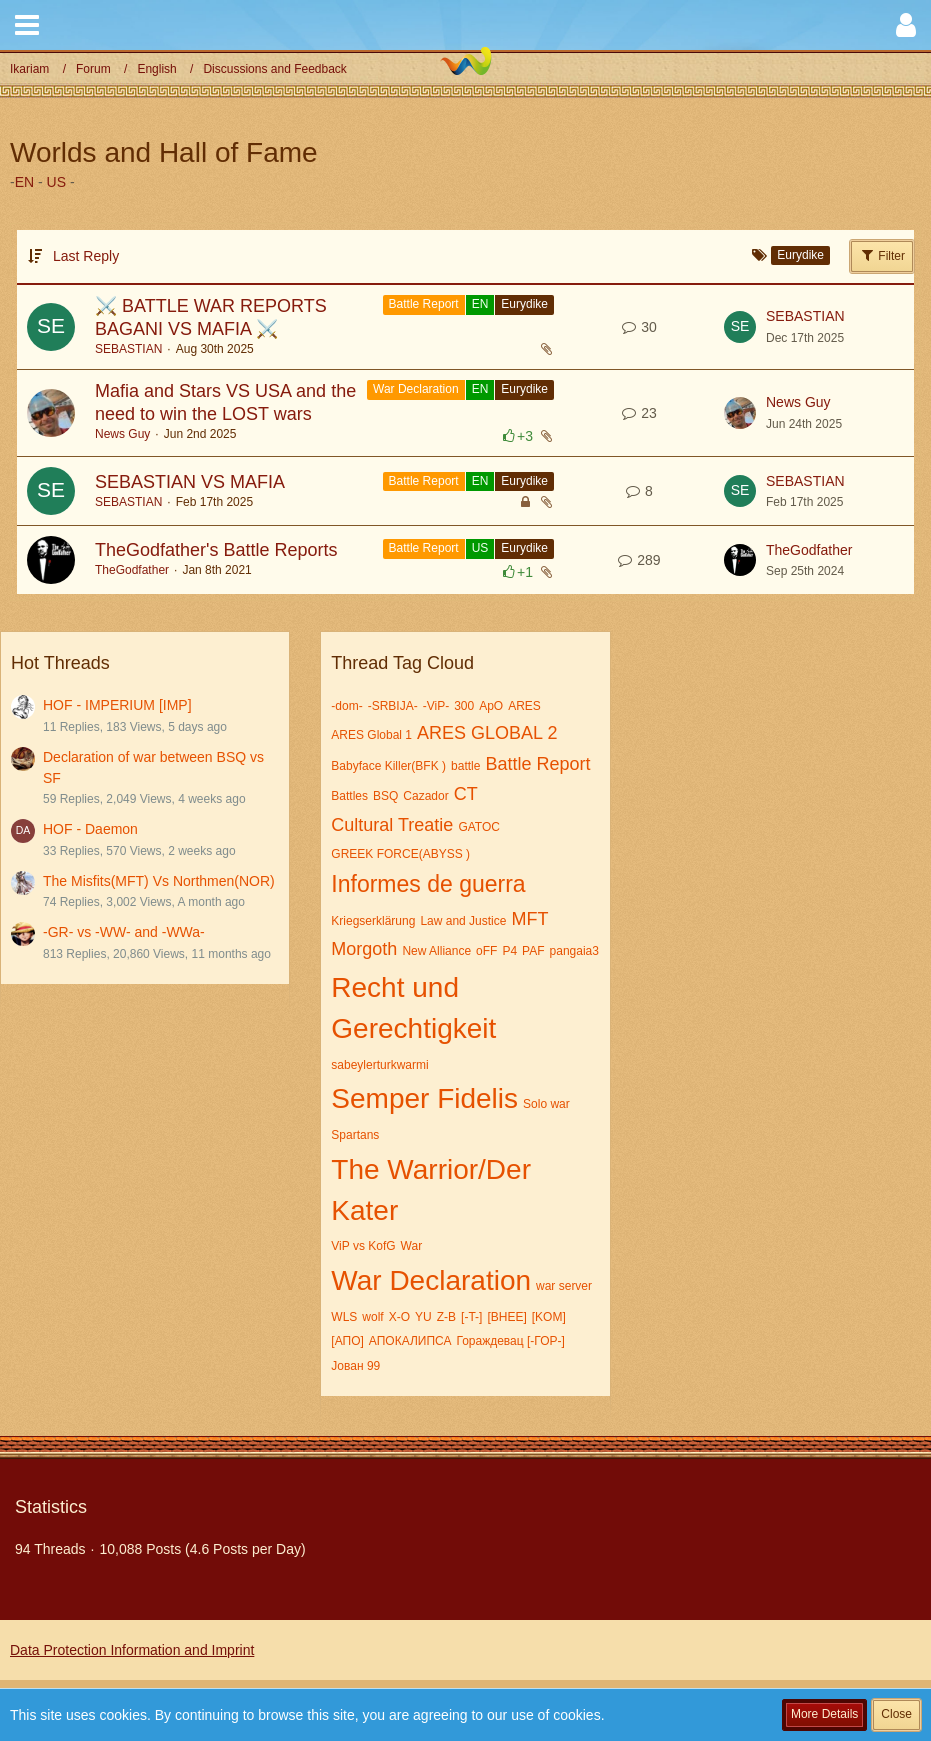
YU (423, 1317)
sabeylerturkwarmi (379, 1065)
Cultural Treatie (392, 825)
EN (24, 182)
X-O (399, 1317)
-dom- (346, 706)
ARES (524, 706)
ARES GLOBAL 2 (487, 733)
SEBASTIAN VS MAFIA (190, 482)
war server (564, 1286)
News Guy (122, 434)
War (412, 1246)
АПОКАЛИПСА (410, 1341)
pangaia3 (574, 951)
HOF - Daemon (90, 829)
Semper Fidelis (424, 1098)
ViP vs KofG (363, 1246)
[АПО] (347, 1341)
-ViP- (436, 706)
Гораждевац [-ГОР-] (510, 1341)
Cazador (425, 796)
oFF (486, 951)
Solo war (546, 1104)
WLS (344, 1317)
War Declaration (416, 389)
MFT (529, 919)
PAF (533, 951)
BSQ (385, 796)
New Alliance (436, 951)
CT (466, 794)
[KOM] (549, 1317)
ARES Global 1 (371, 735)
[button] (27, 25)
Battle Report (424, 304)
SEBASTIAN (128, 349)
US (56, 182)
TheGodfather (132, 570)
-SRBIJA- (393, 706)
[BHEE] (506, 1317)
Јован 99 (355, 1366)
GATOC (479, 827)
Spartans (355, 1135)
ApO (491, 706)
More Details (824, 1714)
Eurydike (524, 304)
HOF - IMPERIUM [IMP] (117, 705)
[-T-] (471, 1317)
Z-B (446, 1317)
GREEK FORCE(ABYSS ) (400, 854)
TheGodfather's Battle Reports (216, 550)
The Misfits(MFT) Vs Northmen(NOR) (159, 881)
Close (896, 1714)
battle (465, 766)
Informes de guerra (428, 884)
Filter (882, 255)
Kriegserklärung (373, 921)
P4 (509, 951)
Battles (349, 796)
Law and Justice (463, 921)
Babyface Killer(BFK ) (388, 766)
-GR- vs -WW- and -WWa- (124, 932)
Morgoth (364, 949)
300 (464, 706)
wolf (372, 1317)
